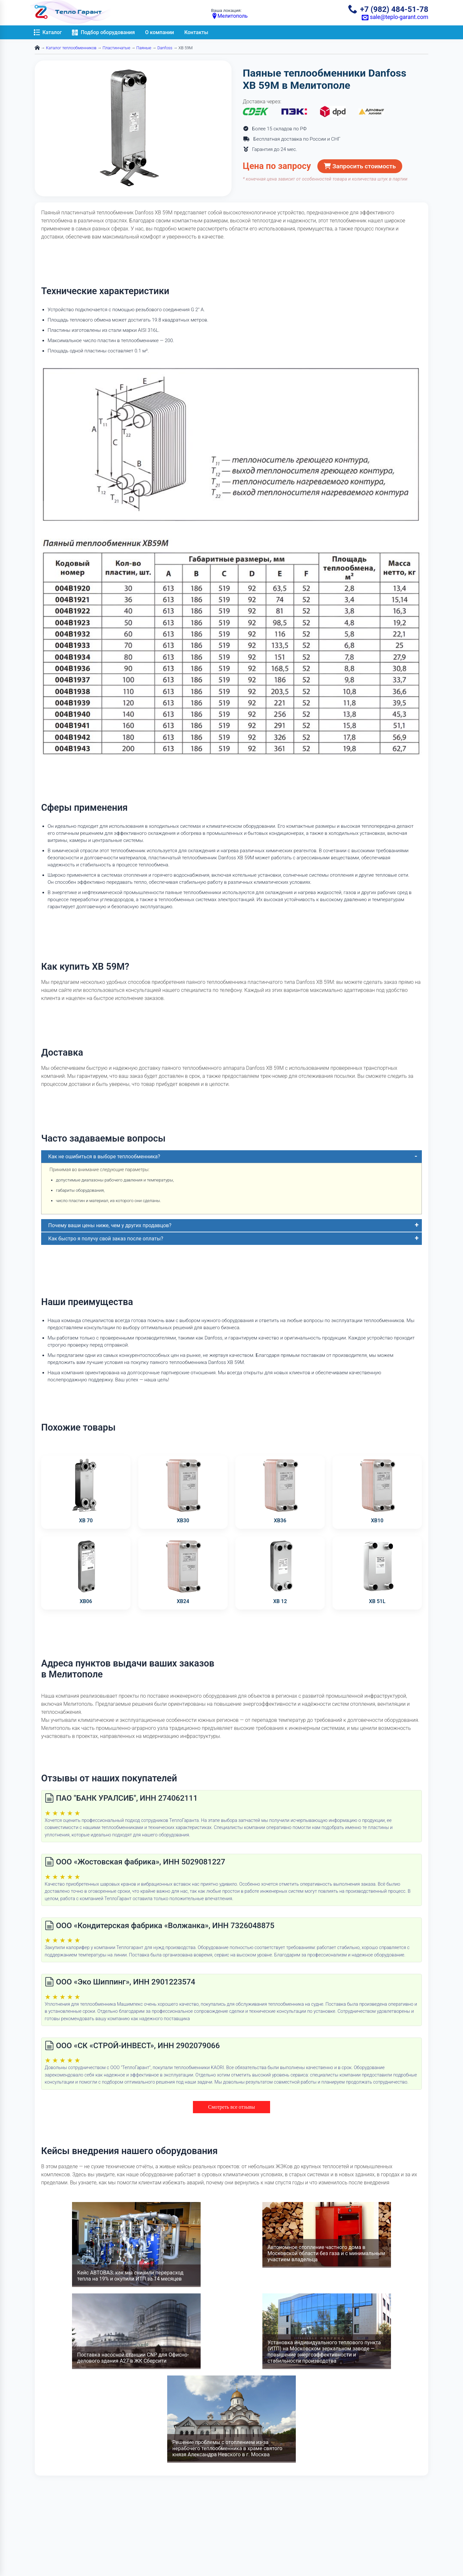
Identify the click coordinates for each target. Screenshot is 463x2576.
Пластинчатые (116, 47)
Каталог (48, 32)
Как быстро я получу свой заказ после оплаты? (105, 1239)
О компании (159, 32)
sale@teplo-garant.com (395, 17)
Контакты (196, 32)
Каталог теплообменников (71, 47)
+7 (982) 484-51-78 (388, 9)
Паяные (143, 47)
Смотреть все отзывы (231, 2107)
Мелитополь (229, 16)
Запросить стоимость (360, 166)
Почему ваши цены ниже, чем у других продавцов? (109, 1225)
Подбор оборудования (103, 32)
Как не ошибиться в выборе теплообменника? (104, 1156)
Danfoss (164, 47)
